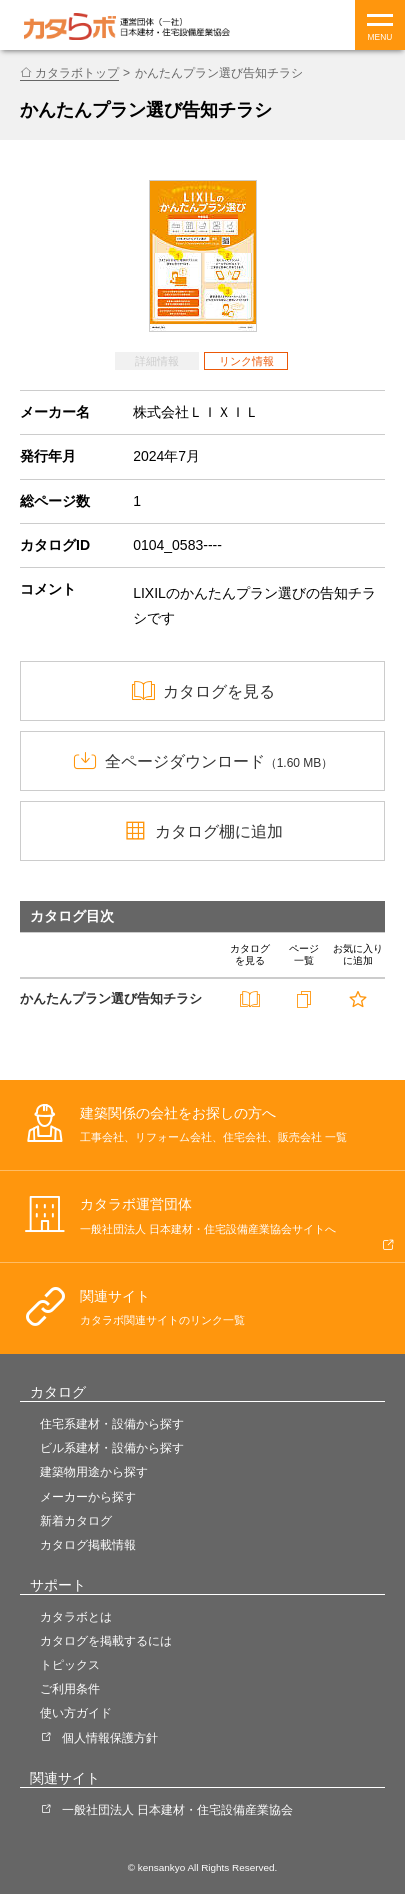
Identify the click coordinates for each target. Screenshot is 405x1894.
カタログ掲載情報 (88, 1545)
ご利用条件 (70, 1689)
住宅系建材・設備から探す (112, 1424)
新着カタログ (76, 1521)
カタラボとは (76, 1617)
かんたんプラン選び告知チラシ (111, 998)
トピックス (70, 1665)
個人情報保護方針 (110, 1738)
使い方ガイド (76, 1713)
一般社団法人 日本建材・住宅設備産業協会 (177, 1810)
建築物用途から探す (94, 1472)
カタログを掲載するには (106, 1641)
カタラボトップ (77, 73)
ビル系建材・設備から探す (112, 1448)
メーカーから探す (88, 1497)
